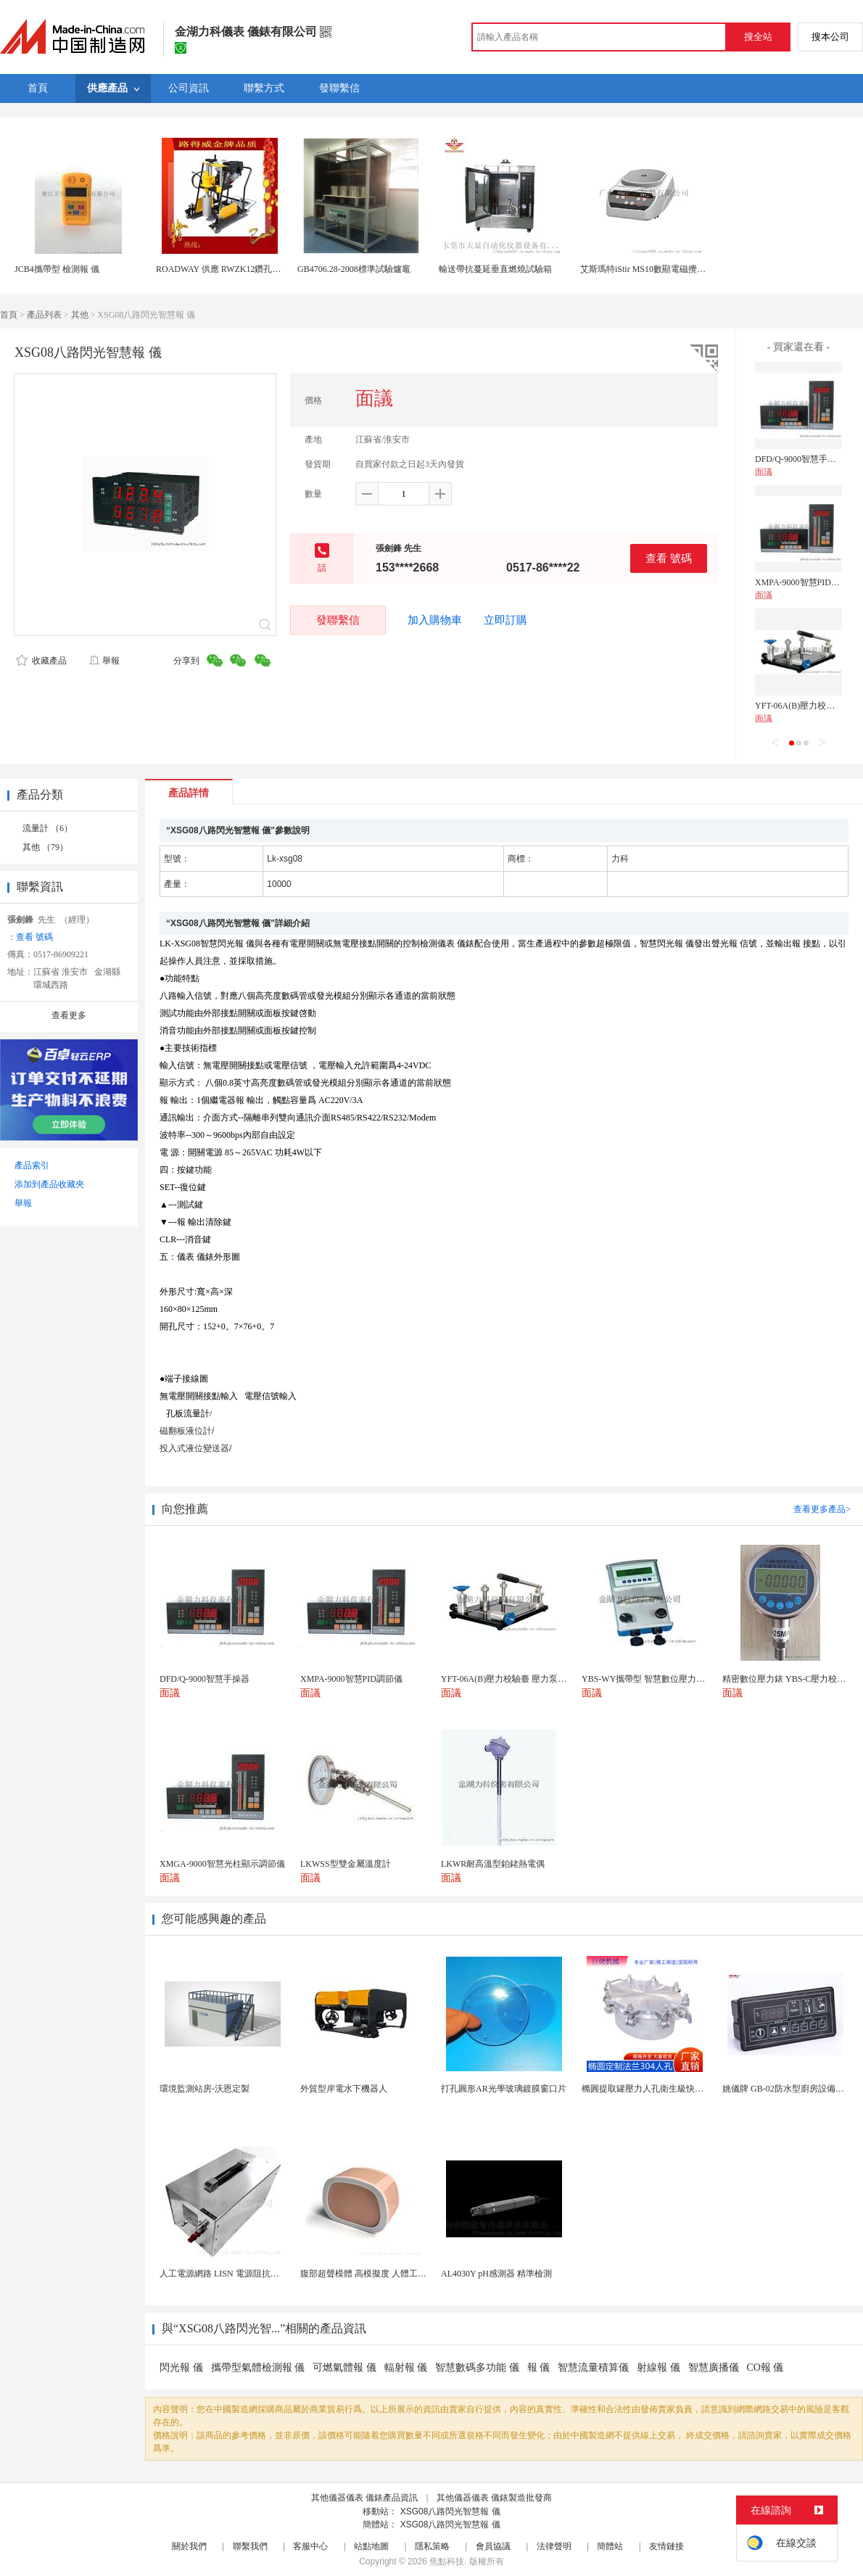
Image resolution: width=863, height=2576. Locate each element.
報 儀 (538, 2367)
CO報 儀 (765, 2367)
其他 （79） (45, 847)
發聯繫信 (338, 620)
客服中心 (310, 2546)
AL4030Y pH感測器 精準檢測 (496, 2274)
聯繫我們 (250, 2546)
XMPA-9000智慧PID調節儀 (806, 582)
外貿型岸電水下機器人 (343, 2089)
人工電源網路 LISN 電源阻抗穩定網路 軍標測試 (251, 2274)
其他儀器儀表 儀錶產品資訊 (364, 2498)
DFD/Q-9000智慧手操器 (800, 459)
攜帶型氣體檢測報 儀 (258, 2367)
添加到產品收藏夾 (49, 1184)
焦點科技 (446, 2561)
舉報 (104, 661)
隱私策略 (432, 2546)
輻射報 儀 (406, 2367)
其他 (79, 315)
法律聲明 (554, 2546)
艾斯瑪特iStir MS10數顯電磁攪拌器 (647, 269)
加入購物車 (435, 620)
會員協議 (493, 2546)
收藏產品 (41, 661)
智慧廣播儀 (713, 2367)
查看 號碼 (668, 558)
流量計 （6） (47, 828)
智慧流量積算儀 (593, 2367)
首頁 (8, 315)
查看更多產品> (822, 1509)
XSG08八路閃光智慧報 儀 (450, 2511)
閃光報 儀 (181, 2367)
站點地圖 (371, 2546)
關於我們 (189, 2546)
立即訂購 (505, 620)
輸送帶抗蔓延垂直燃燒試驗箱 (495, 269)
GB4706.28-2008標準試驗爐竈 (353, 269)
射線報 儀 (658, 2367)
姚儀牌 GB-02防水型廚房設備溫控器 (792, 2089)
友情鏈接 (666, 2546)
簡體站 (610, 2546)
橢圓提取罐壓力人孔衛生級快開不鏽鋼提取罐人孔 (677, 2089)
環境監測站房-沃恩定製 (204, 2089)
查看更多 (68, 1015)
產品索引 (32, 1165)
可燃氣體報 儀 (344, 2367)
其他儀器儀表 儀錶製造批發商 (494, 2498)
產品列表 (44, 315)
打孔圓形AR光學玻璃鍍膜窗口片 (503, 2089)
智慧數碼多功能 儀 (477, 2367)
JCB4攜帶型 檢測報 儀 (57, 269)
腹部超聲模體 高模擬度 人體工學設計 (372, 2274)
